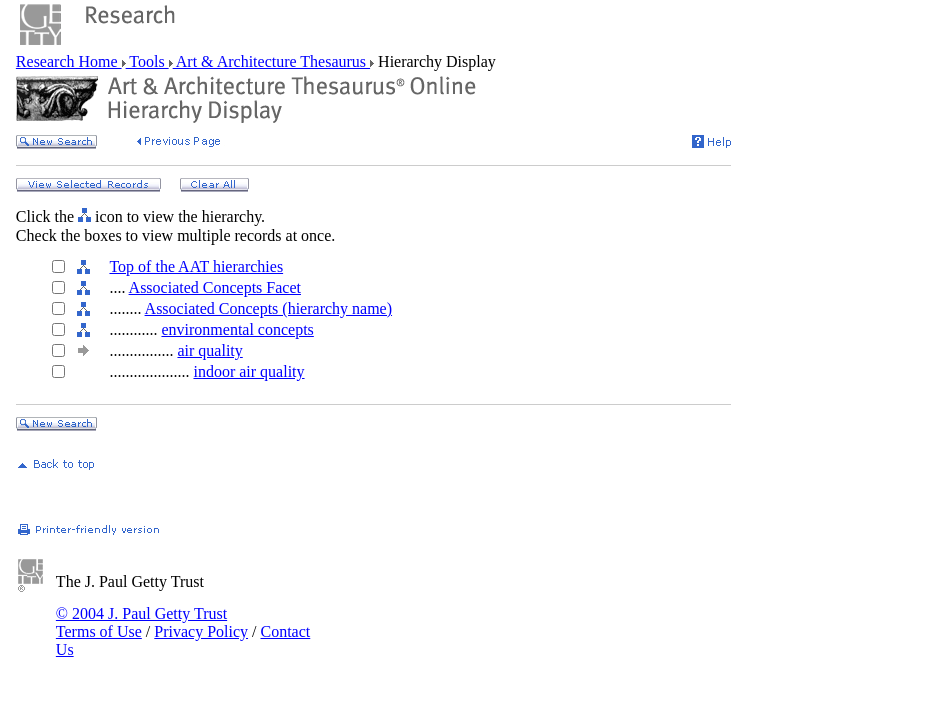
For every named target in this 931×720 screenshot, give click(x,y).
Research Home (69, 61)
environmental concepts (237, 329)
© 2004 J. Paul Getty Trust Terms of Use (141, 622)
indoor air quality (248, 371)
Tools (147, 61)
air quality (209, 350)
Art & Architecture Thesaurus (271, 61)
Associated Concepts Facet (215, 287)
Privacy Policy (201, 631)
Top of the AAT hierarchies (196, 266)
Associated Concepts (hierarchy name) (268, 308)
